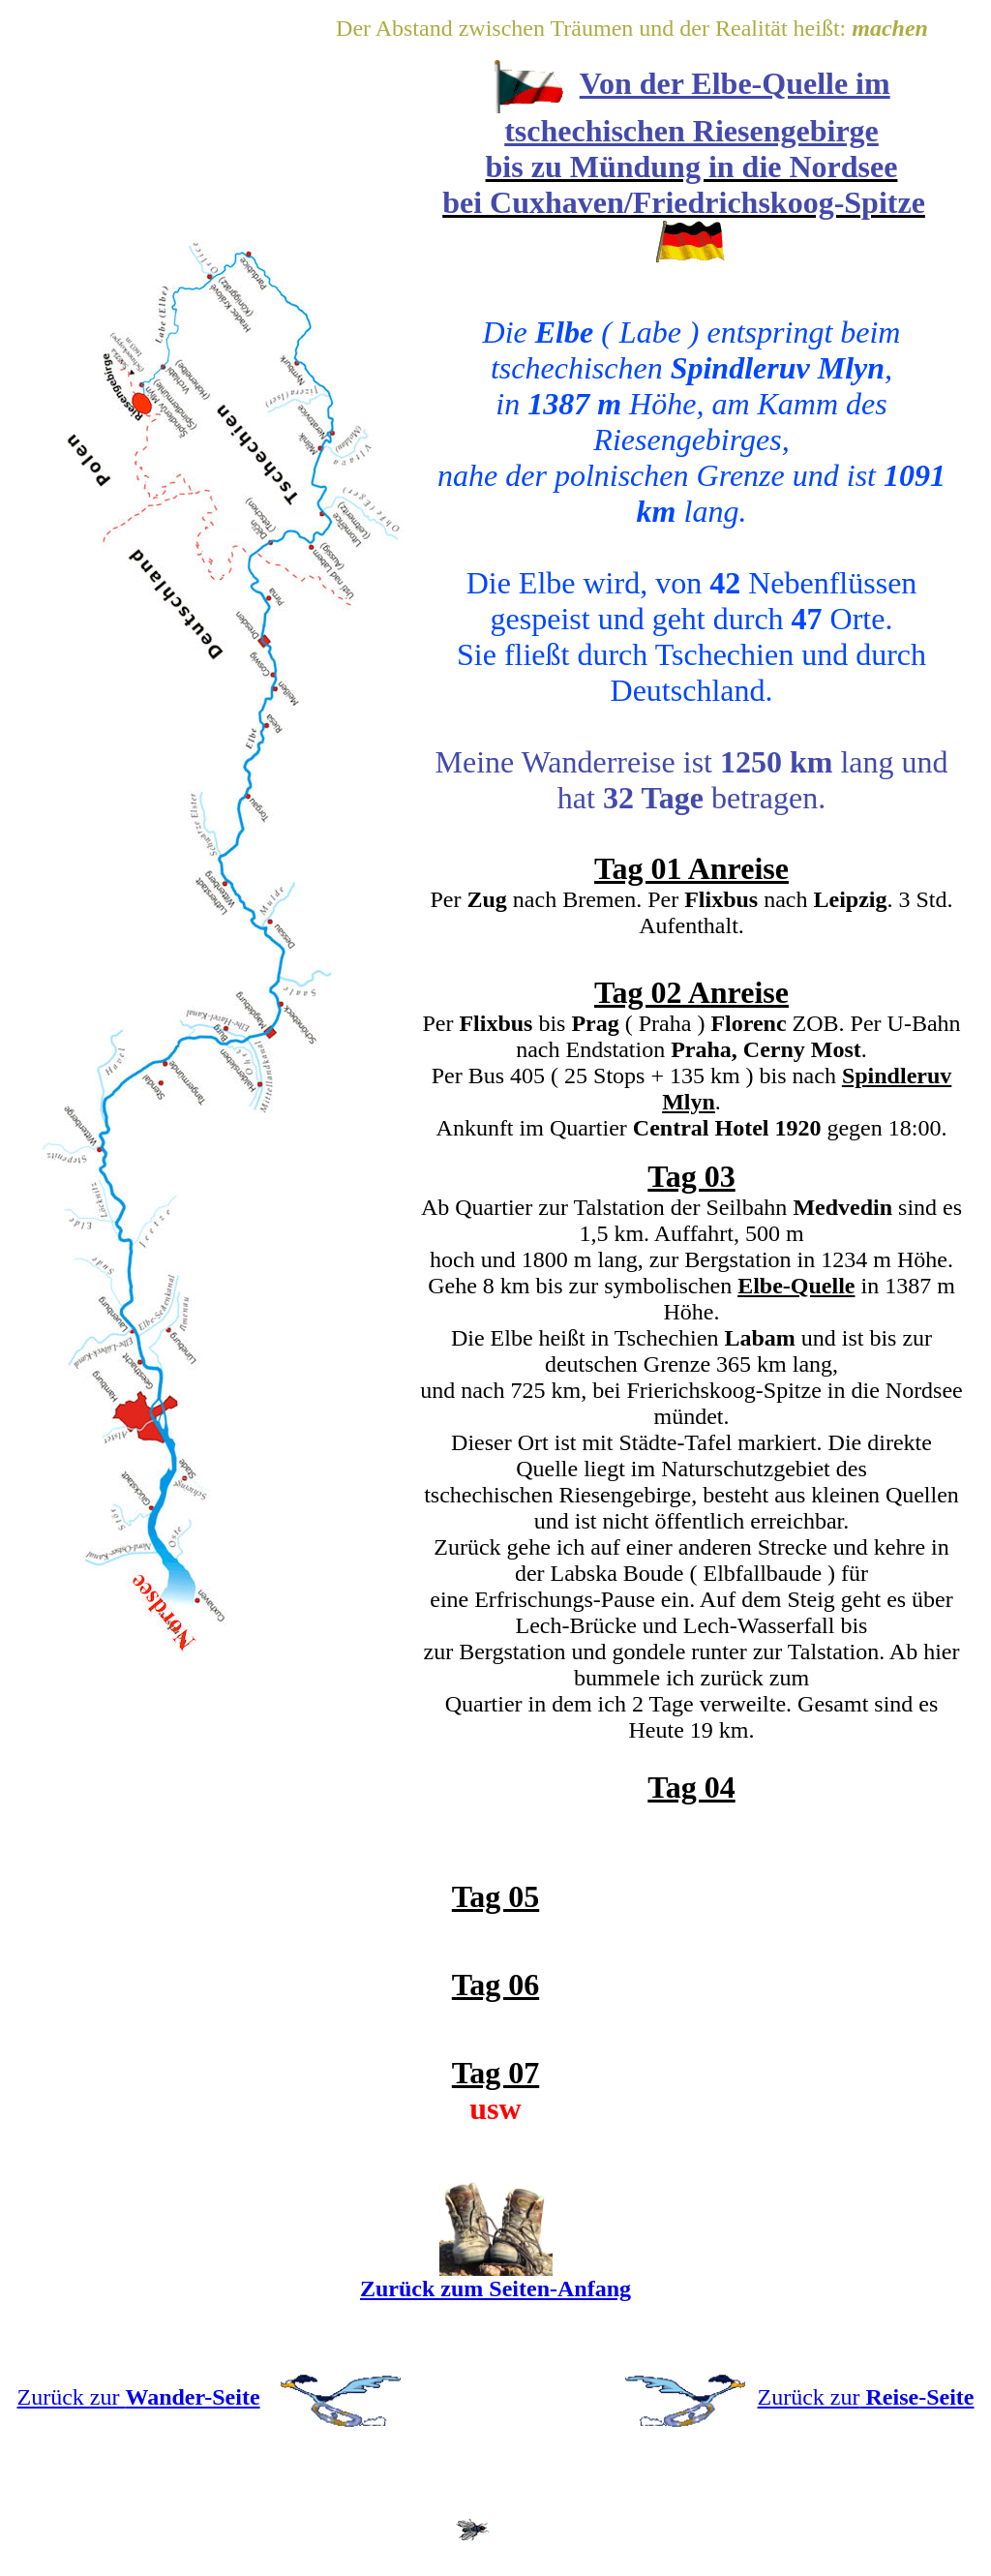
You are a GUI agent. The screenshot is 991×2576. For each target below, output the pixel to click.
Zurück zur (138, 2396)
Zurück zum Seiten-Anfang (495, 2288)
